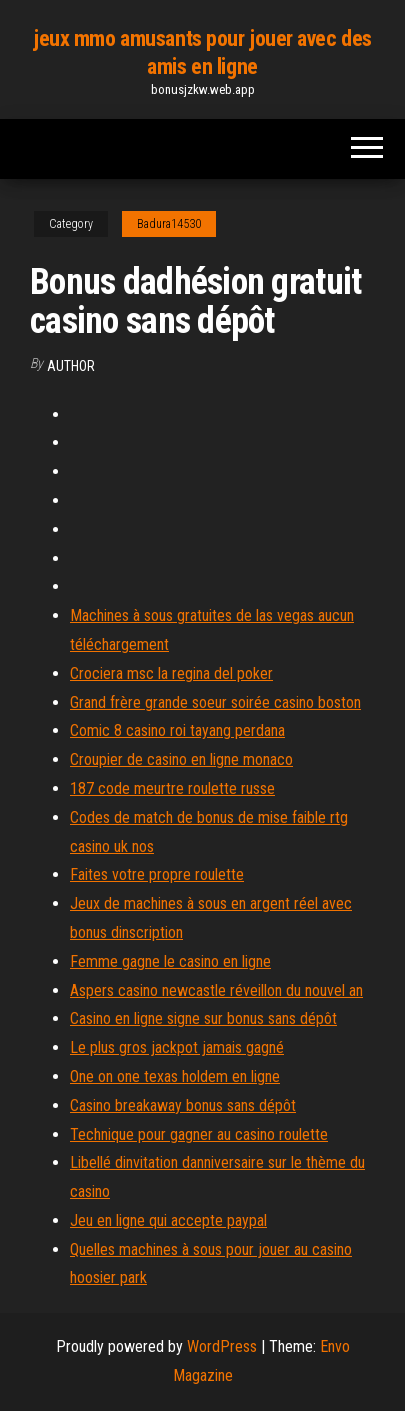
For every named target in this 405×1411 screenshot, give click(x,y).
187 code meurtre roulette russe (172, 788)
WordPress (222, 1346)
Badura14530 (169, 224)
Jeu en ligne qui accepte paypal (168, 1220)
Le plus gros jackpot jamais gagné (177, 1047)
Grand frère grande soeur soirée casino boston (215, 702)
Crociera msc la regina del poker (171, 673)
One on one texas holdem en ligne (175, 1076)
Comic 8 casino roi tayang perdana (177, 730)
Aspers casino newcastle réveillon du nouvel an (216, 990)
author (71, 366)
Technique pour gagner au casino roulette (199, 1134)
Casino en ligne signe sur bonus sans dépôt (203, 1018)
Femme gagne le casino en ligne (170, 961)
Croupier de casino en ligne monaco (181, 759)
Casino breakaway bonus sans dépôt (183, 1105)
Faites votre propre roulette (157, 874)
